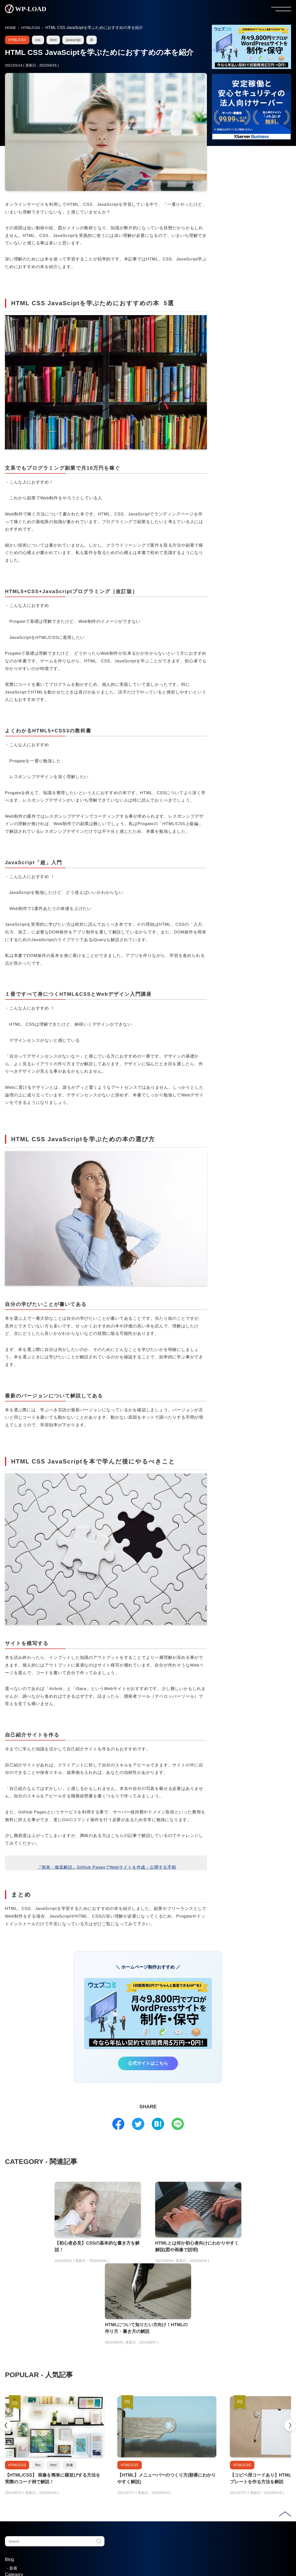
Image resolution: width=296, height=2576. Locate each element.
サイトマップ (280, 2542)
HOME (10, 27)
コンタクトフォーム (275, 2534)
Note (29, 2545)
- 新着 (12, 2486)
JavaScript (81, 2508)
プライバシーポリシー (252, 2527)
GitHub (81, 2527)
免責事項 (284, 2527)
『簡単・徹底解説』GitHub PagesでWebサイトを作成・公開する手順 (106, 1867)
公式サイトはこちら (148, 2063)
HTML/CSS (30, 27)
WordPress (29, 2527)
